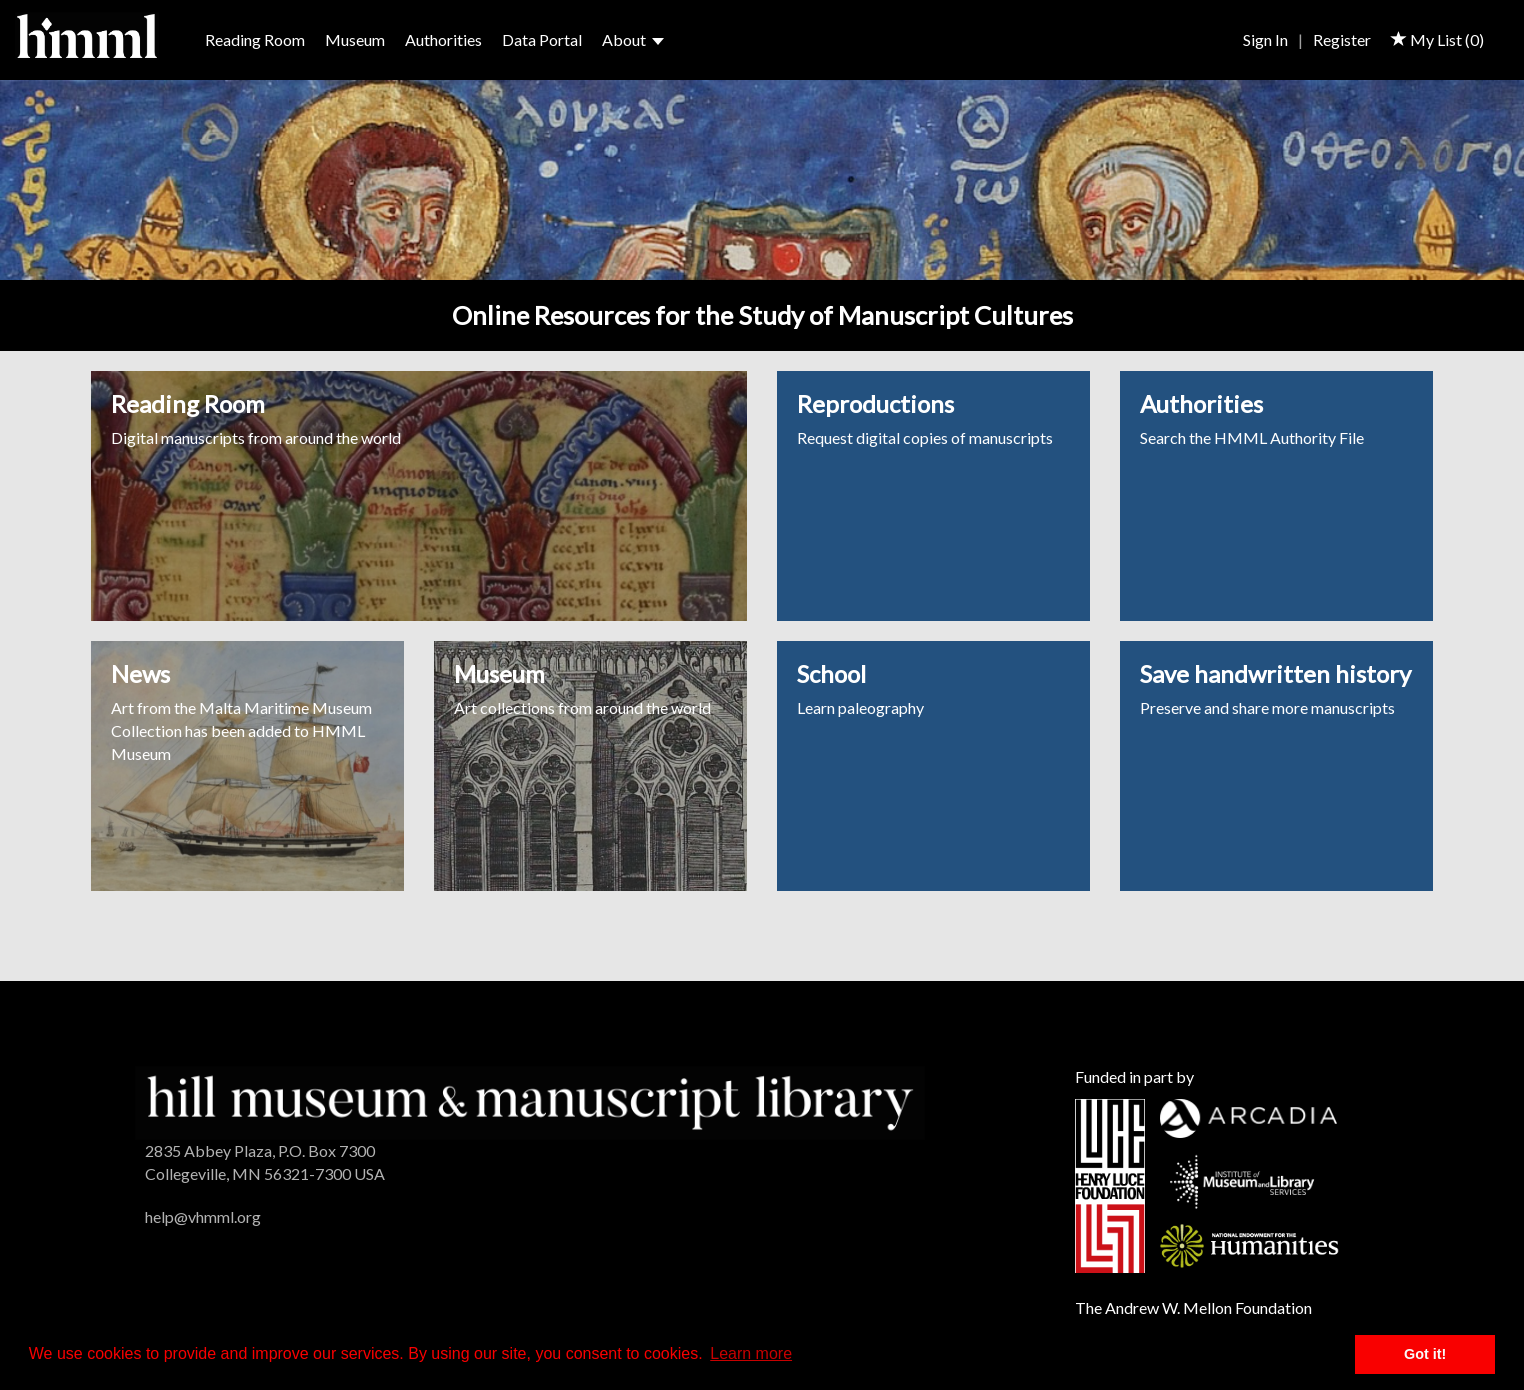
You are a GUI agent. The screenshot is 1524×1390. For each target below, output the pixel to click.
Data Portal (542, 39)
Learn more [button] (751, 1353)
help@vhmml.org (203, 1216)
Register (1342, 39)
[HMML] (530, 1100)
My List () (1437, 39)
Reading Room (255, 39)
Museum (355, 39)
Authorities (443, 39)
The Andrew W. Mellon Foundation (1193, 1307)
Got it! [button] (1425, 1354)
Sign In (1265, 39)
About (633, 39)
